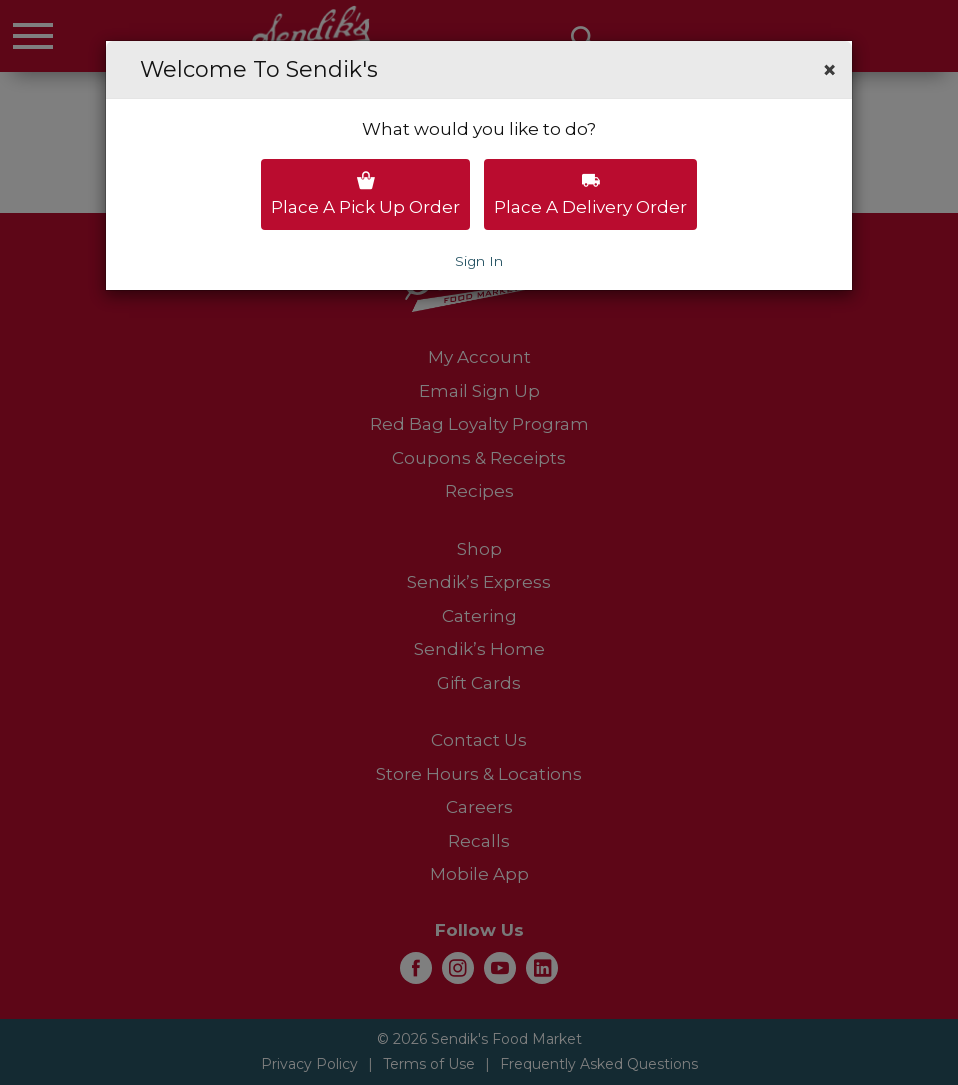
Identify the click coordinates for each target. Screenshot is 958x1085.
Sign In (479, 261)
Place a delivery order (590, 194)
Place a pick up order (365, 194)
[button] (829, 70)
